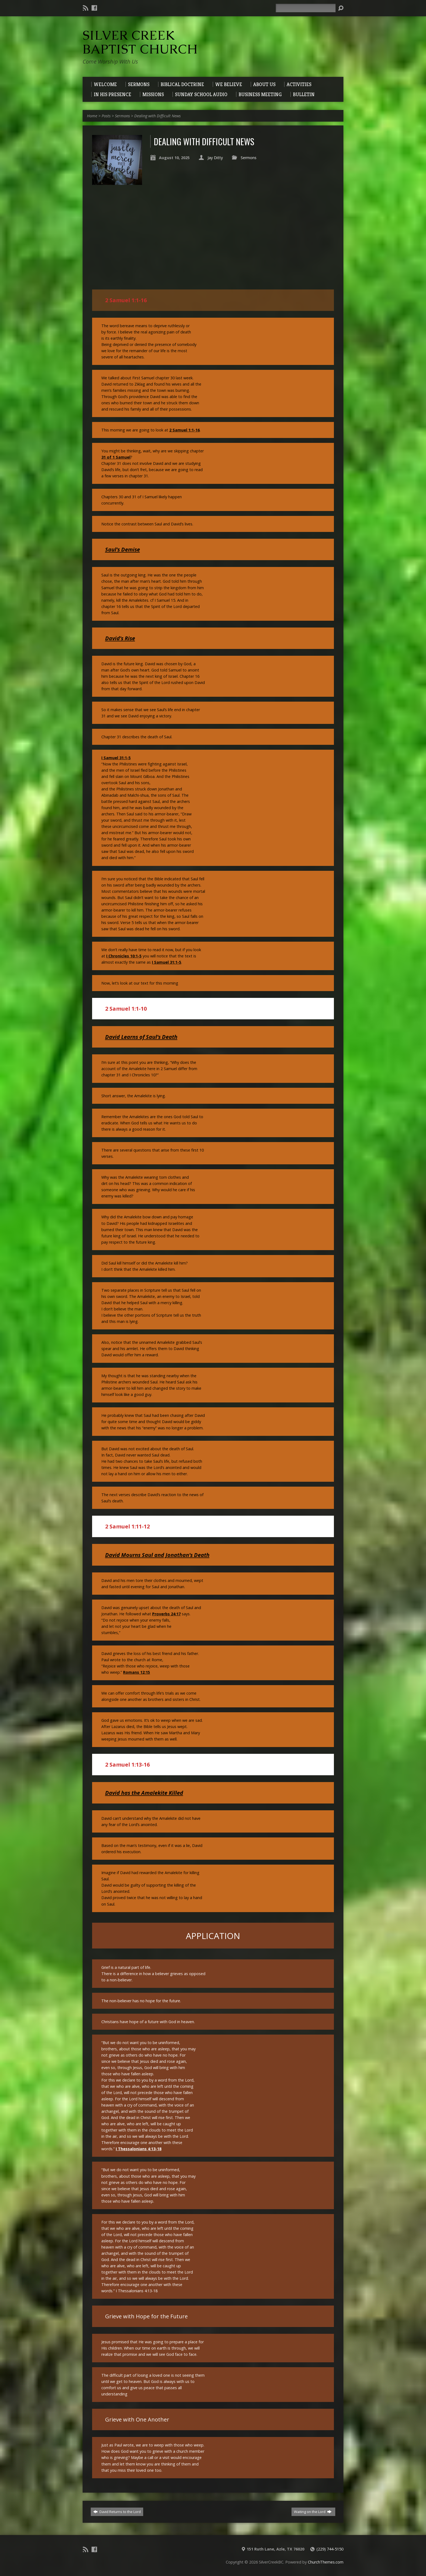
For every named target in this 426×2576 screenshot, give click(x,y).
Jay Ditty (215, 157)
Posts (106, 115)
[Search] (306, 8)
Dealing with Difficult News (157, 115)
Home (92, 115)
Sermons (122, 115)
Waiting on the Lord (313, 2511)
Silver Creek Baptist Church (140, 42)
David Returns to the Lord (117, 2511)
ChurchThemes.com (325, 2562)
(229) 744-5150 (330, 2549)
